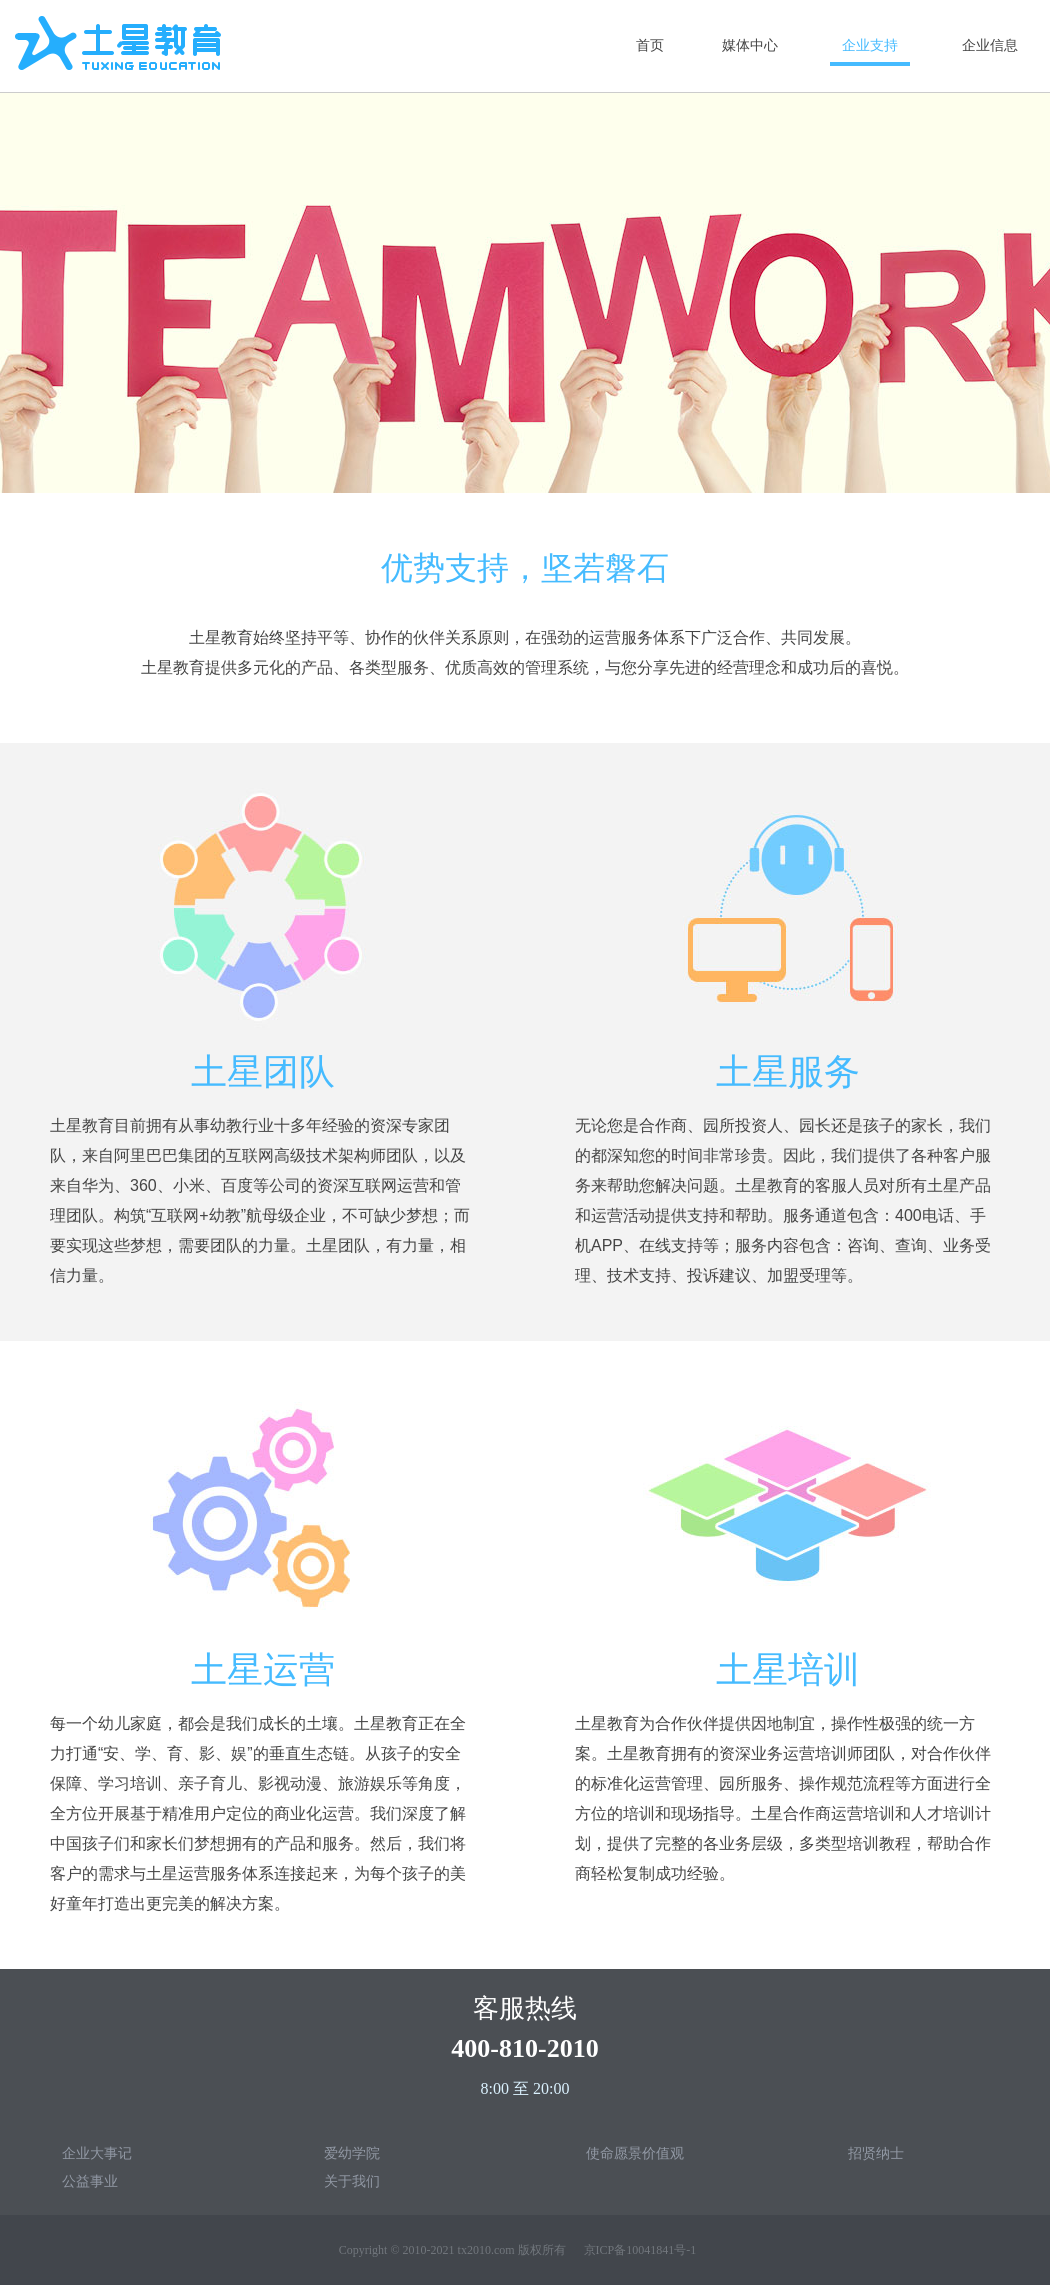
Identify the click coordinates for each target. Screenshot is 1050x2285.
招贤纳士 (876, 2153)
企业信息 (990, 45)
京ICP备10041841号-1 (640, 2250)
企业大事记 (97, 2153)
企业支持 (870, 45)
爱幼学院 (352, 2153)
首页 (650, 45)
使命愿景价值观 (635, 2153)
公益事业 (90, 2181)
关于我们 (352, 2181)
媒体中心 (750, 45)
